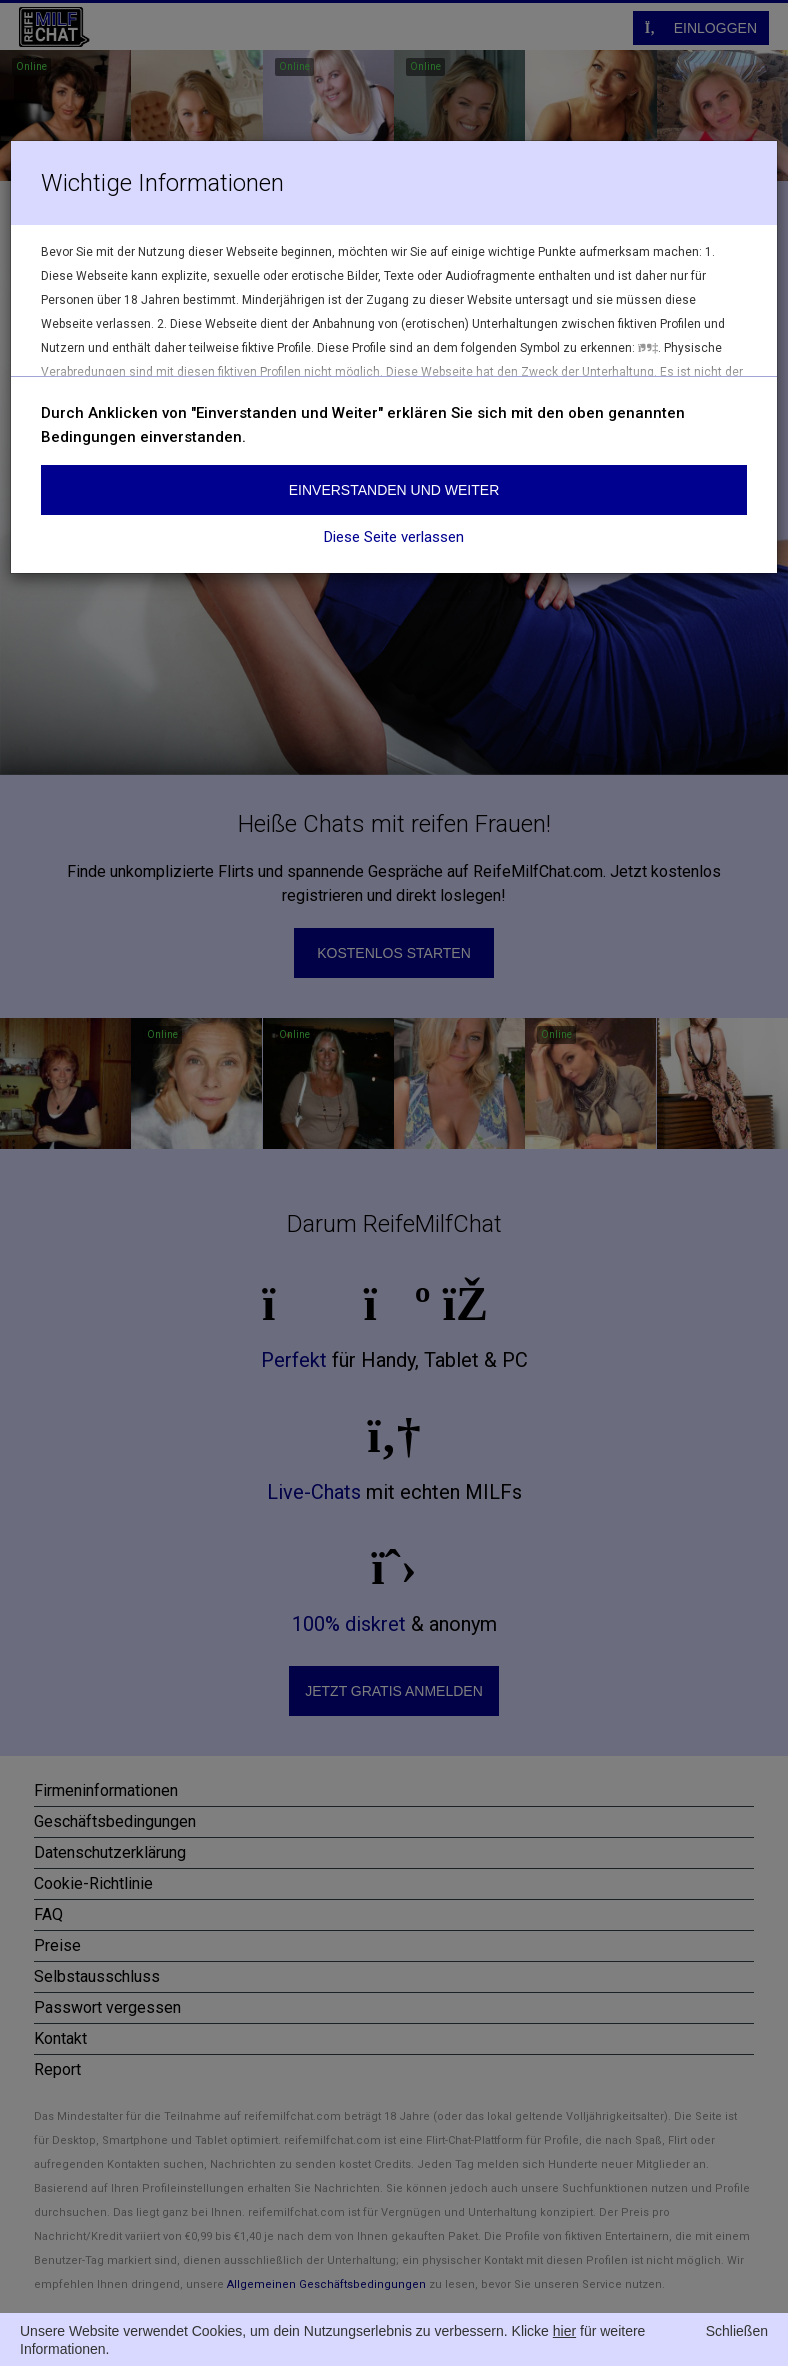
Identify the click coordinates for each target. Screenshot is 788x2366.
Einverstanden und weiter (394, 490)
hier (564, 2331)
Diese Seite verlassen (394, 537)
